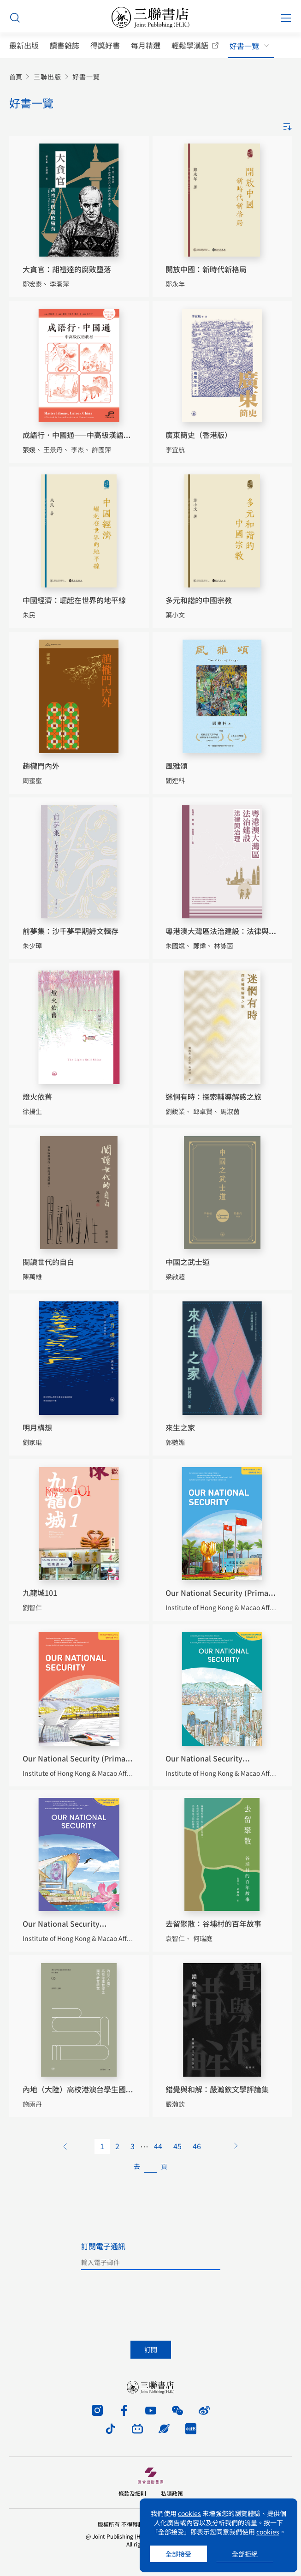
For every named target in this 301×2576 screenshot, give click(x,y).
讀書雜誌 (64, 45)
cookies (189, 2513)
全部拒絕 (245, 2553)
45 (177, 2145)
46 (197, 2145)
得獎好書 (105, 45)
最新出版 (24, 45)
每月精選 (145, 45)
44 (158, 2145)
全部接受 (178, 2553)
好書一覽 (244, 46)
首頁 (15, 76)
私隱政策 (172, 2493)
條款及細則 (132, 2493)
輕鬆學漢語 (189, 45)
